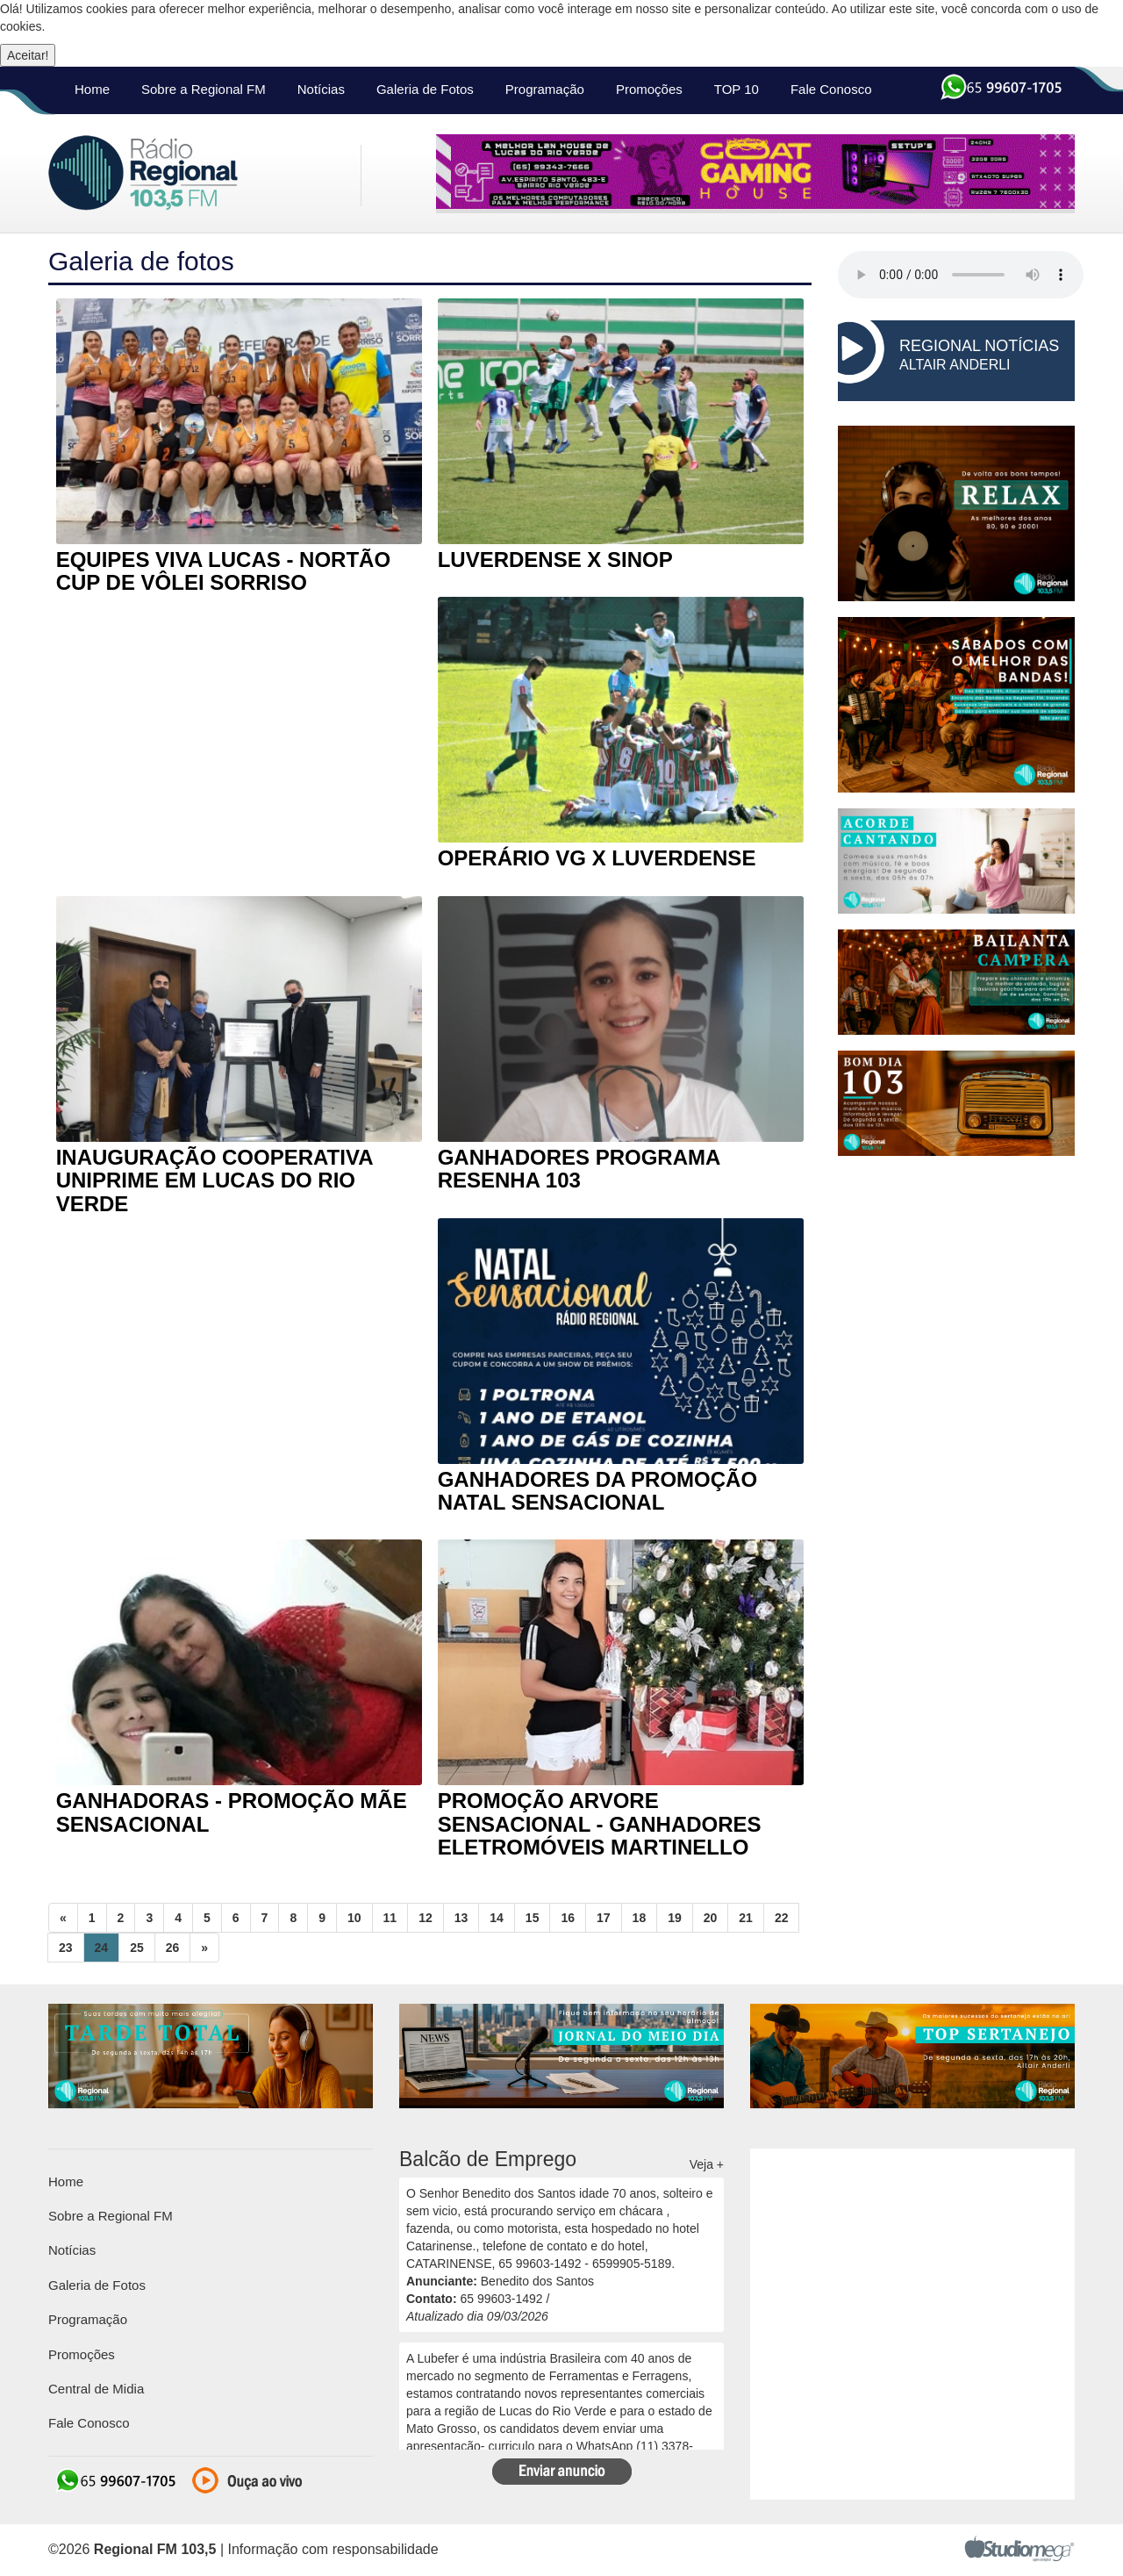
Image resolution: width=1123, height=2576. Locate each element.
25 (137, 1948)
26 (173, 1948)
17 (604, 1918)
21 (746, 1918)
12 (425, 1918)
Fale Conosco (831, 89)
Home (92, 89)
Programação (544, 89)
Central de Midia (96, 2388)
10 (354, 1918)
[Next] (204, 1947)
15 (533, 1918)
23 (66, 1948)
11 (390, 1918)
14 (497, 1918)
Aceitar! (27, 55)
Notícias (321, 89)
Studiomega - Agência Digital (1019, 2548)
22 (782, 1918)
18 (640, 1918)
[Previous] (63, 1918)
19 (675, 1918)
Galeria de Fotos (425, 89)
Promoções (649, 89)
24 (102, 1948)
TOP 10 (736, 89)
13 (461, 1918)
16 (568, 1918)
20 (711, 1918)
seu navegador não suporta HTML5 (961, 274)
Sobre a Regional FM (203, 89)
